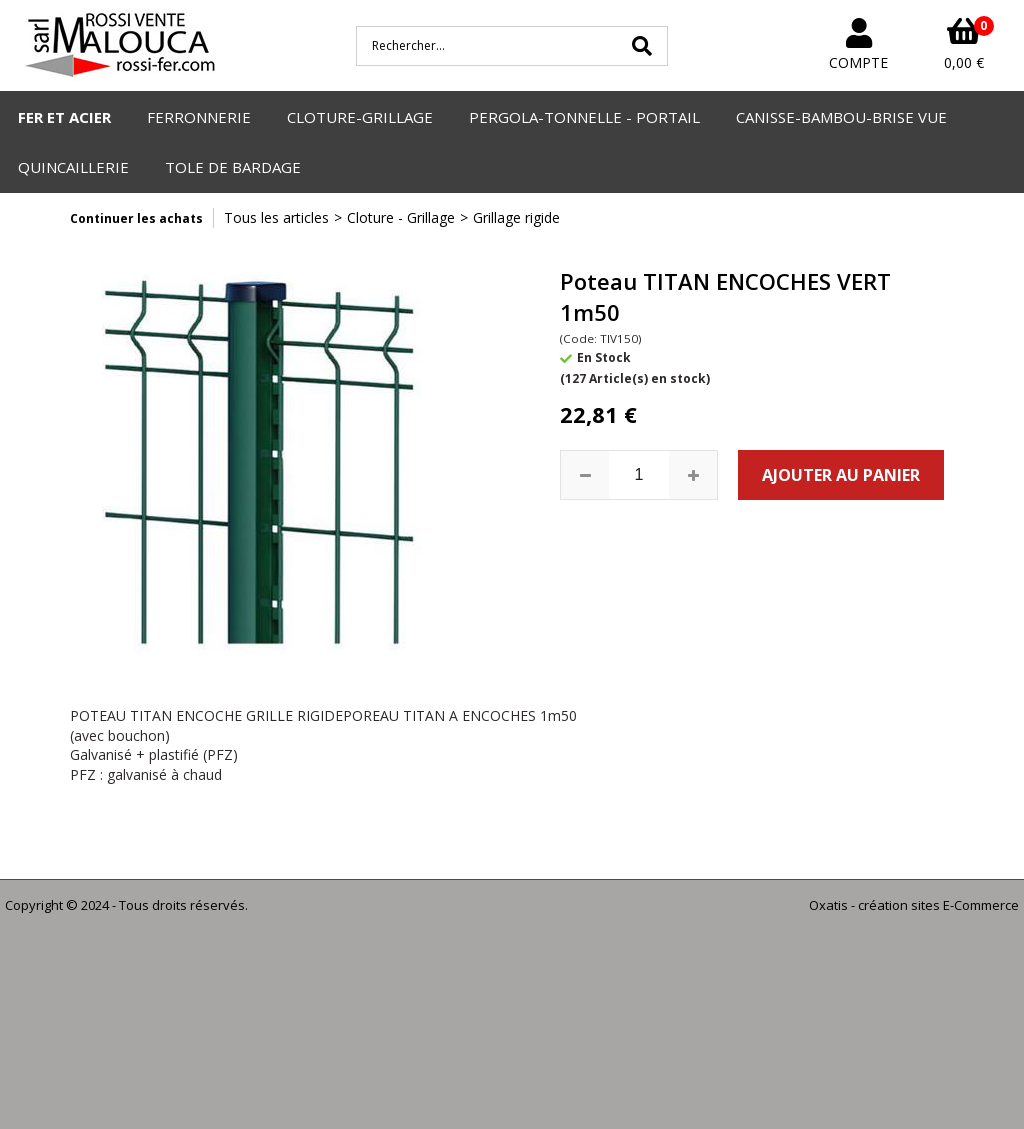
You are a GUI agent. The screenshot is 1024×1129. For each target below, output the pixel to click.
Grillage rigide (516, 217)
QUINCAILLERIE (73, 167)
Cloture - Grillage (401, 217)
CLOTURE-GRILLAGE (360, 117)
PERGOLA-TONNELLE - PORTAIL (584, 117)
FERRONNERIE (199, 117)
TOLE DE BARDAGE (233, 167)
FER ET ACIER (64, 117)
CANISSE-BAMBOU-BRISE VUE (841, 117)
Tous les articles (276, 217)
